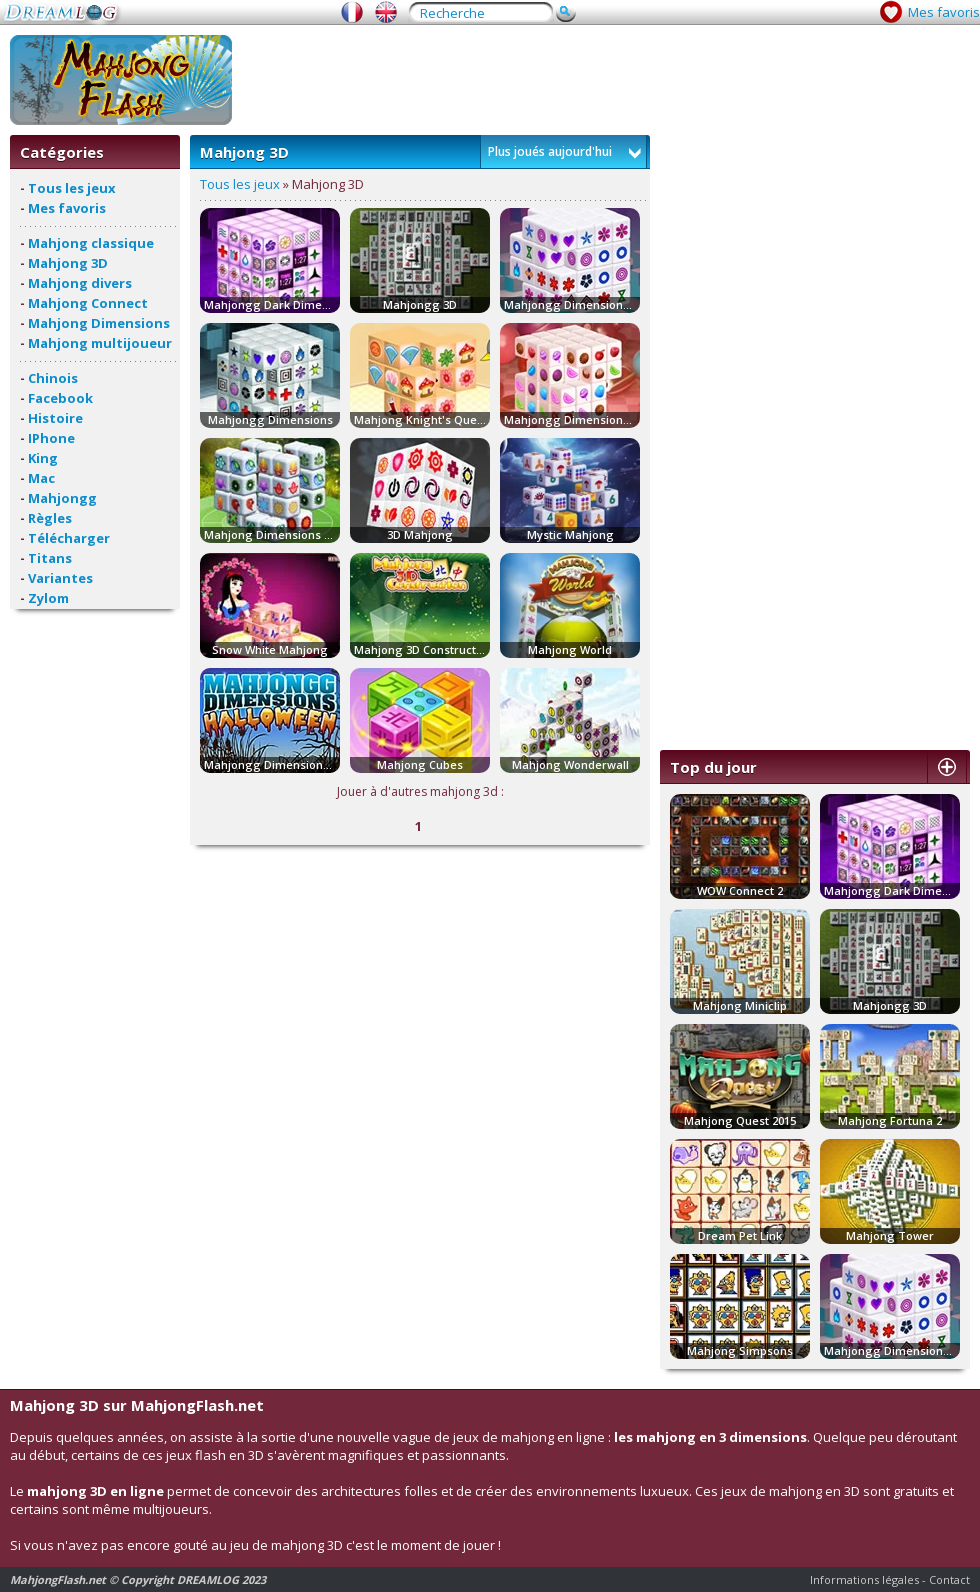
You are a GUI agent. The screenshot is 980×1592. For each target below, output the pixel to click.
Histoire (55, 418)
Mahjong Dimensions (99, 323)
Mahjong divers (80, 283)
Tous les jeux (72, 188)
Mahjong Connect (88, 303)
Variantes (60, 578)
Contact (949, 1579)
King (43, 458)
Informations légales (864, 1579)
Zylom (48, 598)
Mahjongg (62, 498)
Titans (50, 558)
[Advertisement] (755, 436)
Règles (50, 518)
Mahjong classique (91, 243)
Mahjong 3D (68, 263)
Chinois (53, 378)
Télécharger (69, 538)
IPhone (51, 438)
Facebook (60, 398)
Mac (41, 478)
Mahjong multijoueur (100, 343)
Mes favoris (944, 12)
